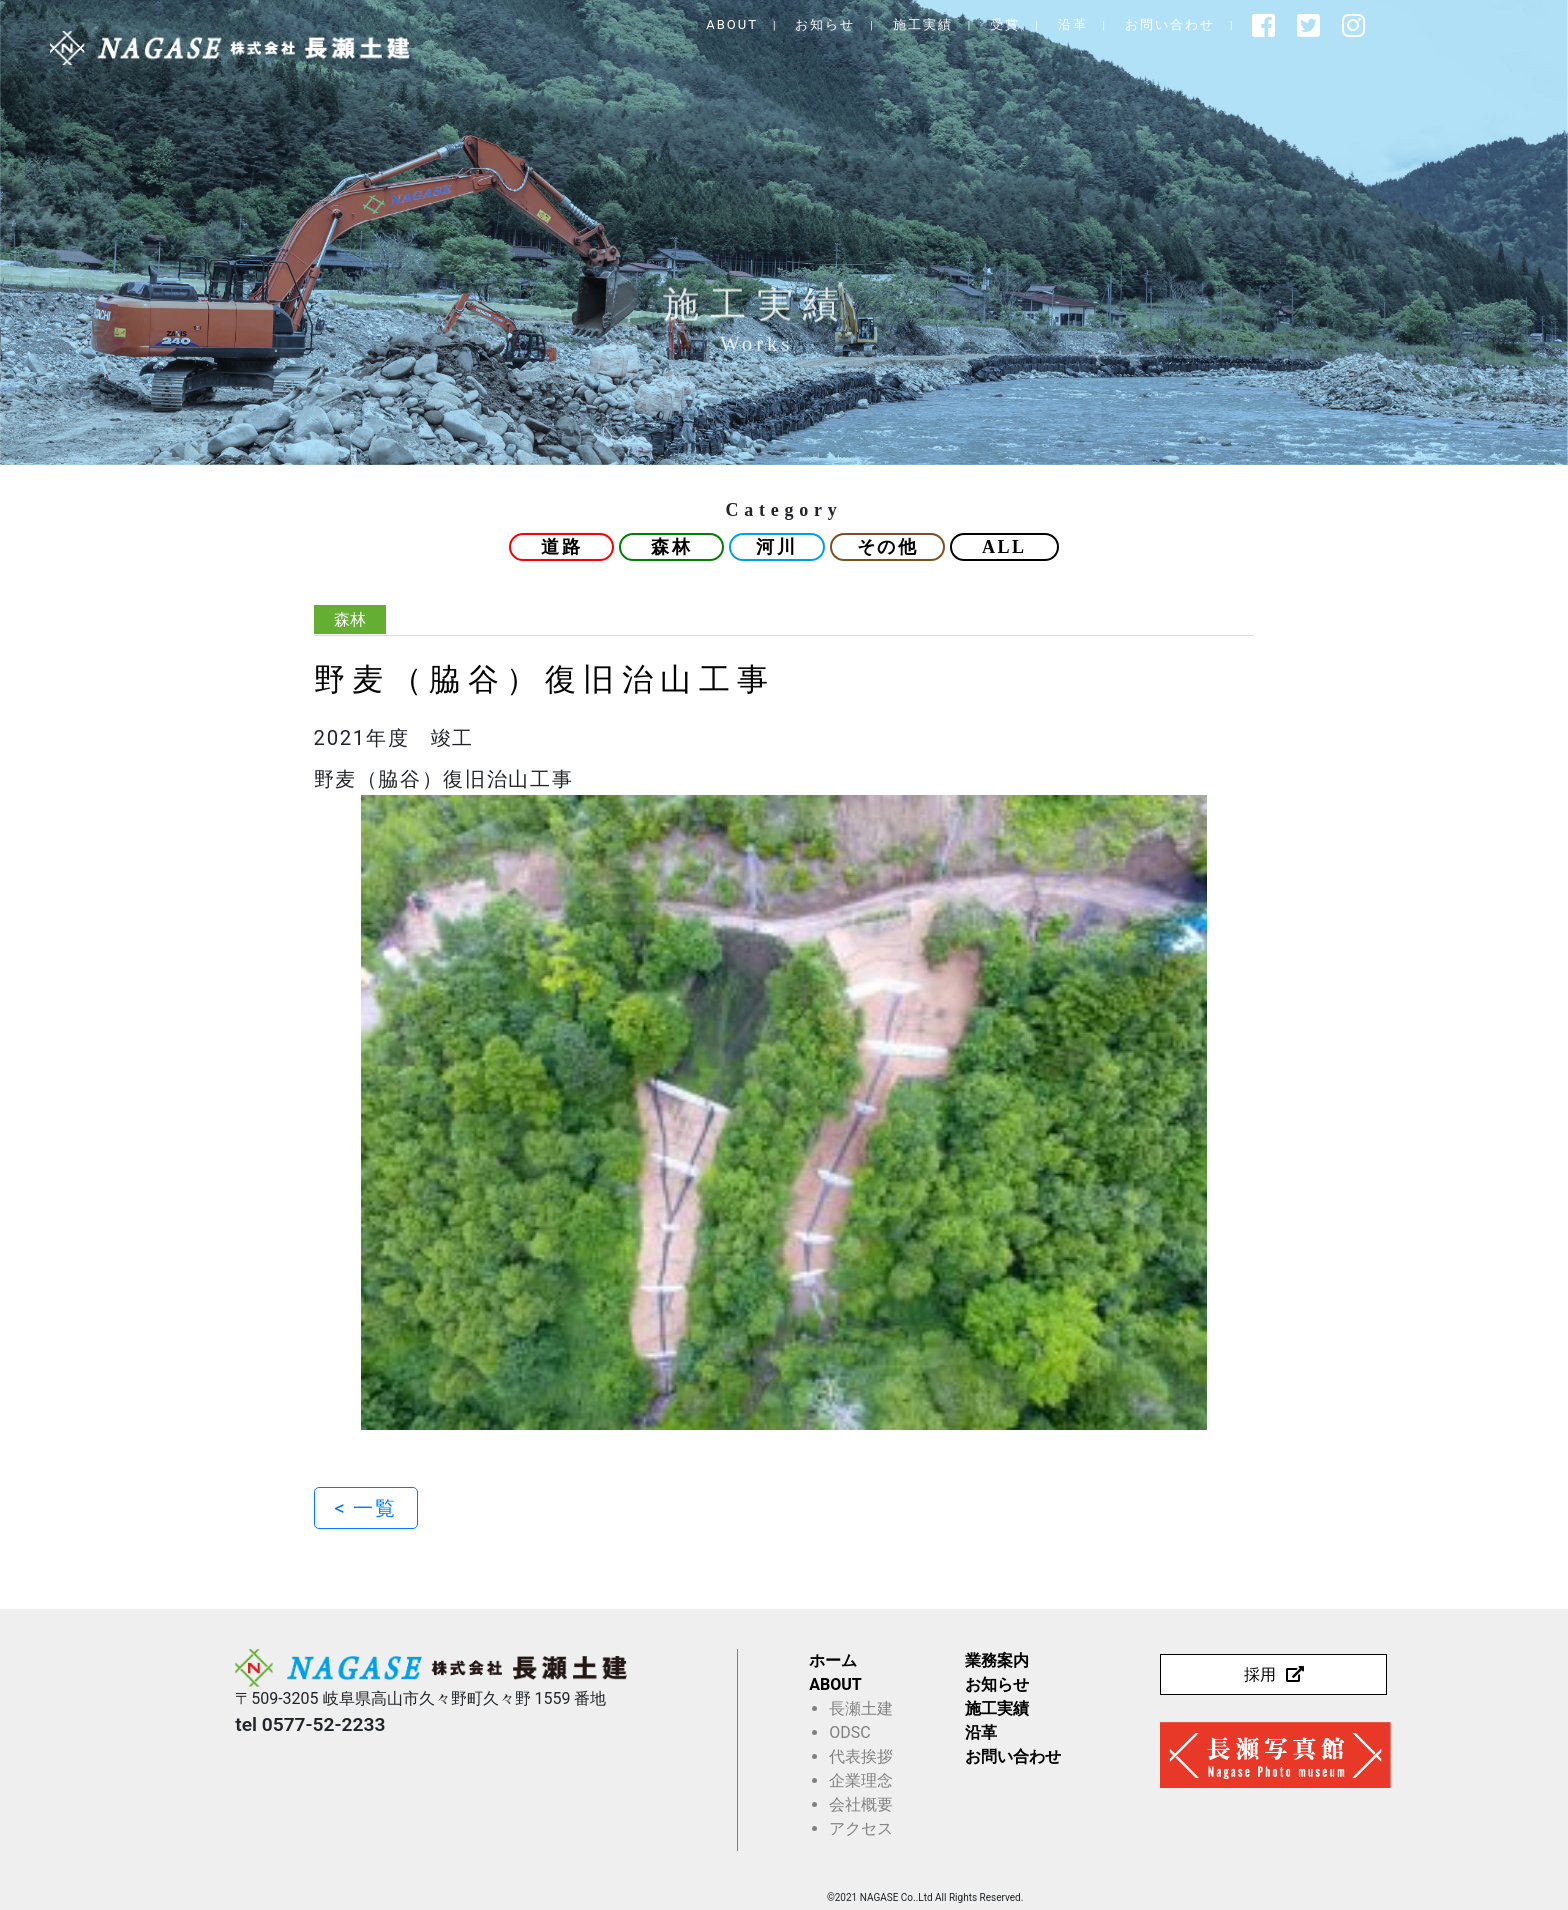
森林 (671, 547)
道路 (561, 547)
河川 (776, 547)
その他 (888, 547)
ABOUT (817, 24)
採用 (1260, 1674)
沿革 (1157, 24)
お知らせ (910, 24)
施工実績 (1007, 24)
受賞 (1090, 24)
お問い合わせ (1254, 24)
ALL (1004, 547)
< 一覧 (366, 1508)
